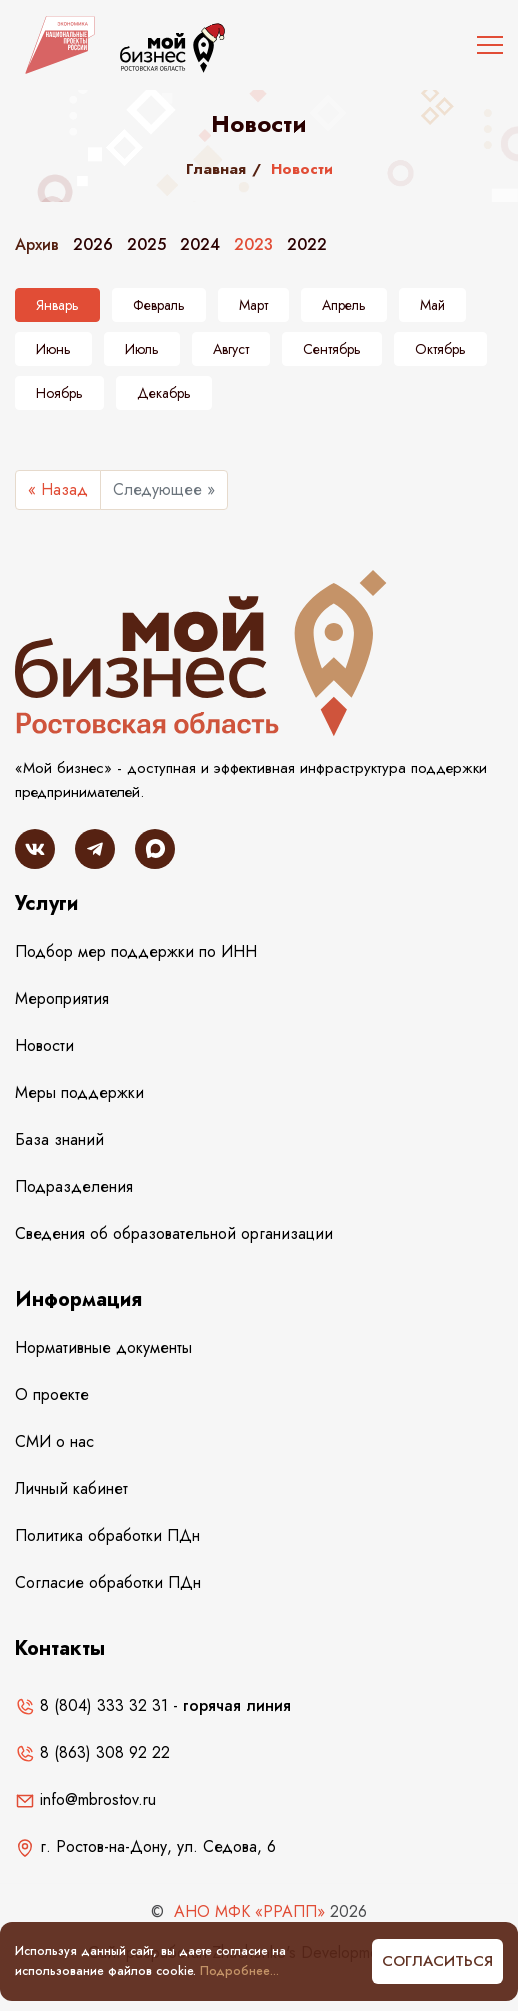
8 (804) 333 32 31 (91, 1705)
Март (253, 305)
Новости (44, 1045)
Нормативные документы (103, 1347)
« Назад (58, 489)
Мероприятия (62, 998)
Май (432, 305)
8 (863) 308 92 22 (92, 1752)
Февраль (159, 305)
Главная (216, 169)
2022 (307, 244)
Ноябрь (59, 393)
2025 (146, 244)
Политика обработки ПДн (107, 1535)
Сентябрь (332, 349)
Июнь (53, 349)
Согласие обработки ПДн (108, 1582)
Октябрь (440, 349)
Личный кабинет (71, 1488)
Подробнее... (239, 1971)
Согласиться (437, 1961)
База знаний (59, 1139)
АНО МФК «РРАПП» (249, 1911)
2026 (93, 244)
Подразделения (74, 1186)
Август (231, 349)
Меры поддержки (79, 1092)
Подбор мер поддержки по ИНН (136, 951)
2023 (253, 244)
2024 (200, 244)
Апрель (344, 305)
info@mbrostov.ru (85, 1799)
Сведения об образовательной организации (174, 1233)
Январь (57, 305)
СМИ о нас (54, 1441)
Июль (142, 349)
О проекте (52, 1394)
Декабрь (164, 393)
